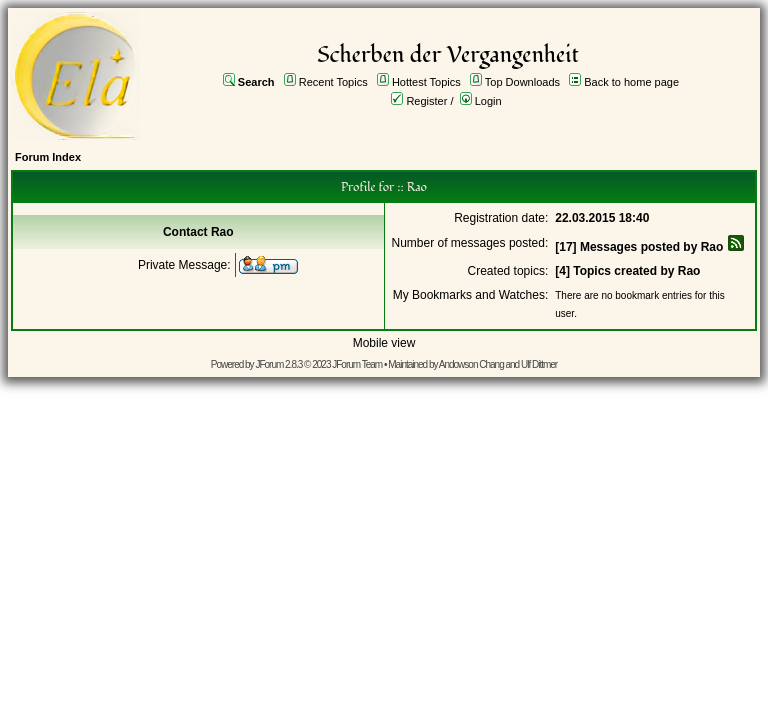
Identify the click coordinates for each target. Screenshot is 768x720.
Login (488, 101)
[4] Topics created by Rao (627, 271)
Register (426, 101)
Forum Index (48, 157)
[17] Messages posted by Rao (639, 247)
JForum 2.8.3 (278, 364)
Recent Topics (333, 82)
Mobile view (384, 343)
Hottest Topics (426, 82)
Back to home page (631, 82)
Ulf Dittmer (539, 364)
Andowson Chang (471, 364)
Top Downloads (522, 82)
